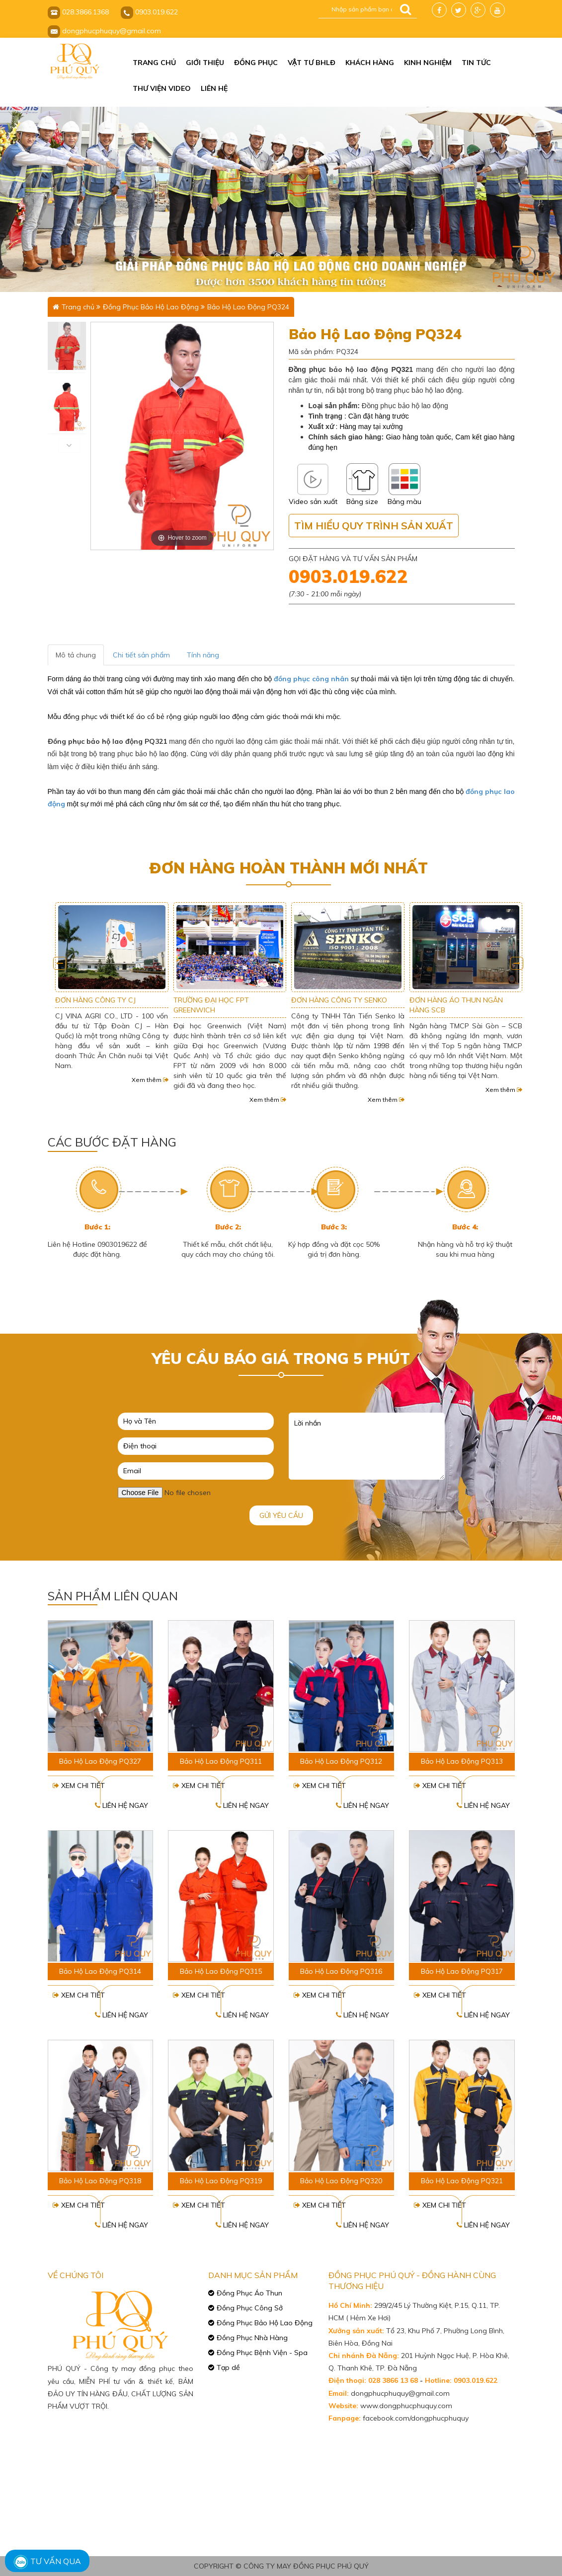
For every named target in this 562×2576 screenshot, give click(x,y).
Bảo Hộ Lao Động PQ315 (221, 1971)
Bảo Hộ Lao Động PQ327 (100, 1761)
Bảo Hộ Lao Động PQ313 (462, 1761)
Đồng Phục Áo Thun (249, 2293)
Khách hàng (369, 62)
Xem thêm (149, 1089)
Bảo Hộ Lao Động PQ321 (462, 2180)
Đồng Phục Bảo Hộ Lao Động (151, 306)
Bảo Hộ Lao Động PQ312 (341, 1761)
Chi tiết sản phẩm (141, 654)
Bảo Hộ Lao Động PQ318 (100, 2180)
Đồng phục (256, 62)
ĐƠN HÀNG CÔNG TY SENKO (457, 1000)
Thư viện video (162, 88)
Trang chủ (154, 62)
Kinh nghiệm (428, 62)
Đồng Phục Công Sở (250, 2307)
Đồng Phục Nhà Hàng (252, 2337)
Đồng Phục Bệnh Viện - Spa (262, 2352)
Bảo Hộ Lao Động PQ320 (341, 2180)
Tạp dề (228, 2367)
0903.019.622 (348, 576)
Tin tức (476, 62)
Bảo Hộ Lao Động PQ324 (248, 306)
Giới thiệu (205, 62)
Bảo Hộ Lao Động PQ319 (221, 2180)
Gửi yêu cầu (281, 1515)
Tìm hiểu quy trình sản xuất (373, 525)
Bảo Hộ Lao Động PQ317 (462, 1971)
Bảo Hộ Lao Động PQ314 (100, 1971)
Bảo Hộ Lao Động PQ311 (221, 1761)
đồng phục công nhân (311, 678)
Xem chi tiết (79, 1785)
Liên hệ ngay (121, 1805)
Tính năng (203, 654)
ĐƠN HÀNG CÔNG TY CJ (213, 1000)
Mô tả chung (76, 654)
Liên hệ (214, 88)
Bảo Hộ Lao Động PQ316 (341, 1971)
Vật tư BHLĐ (311, 62)
